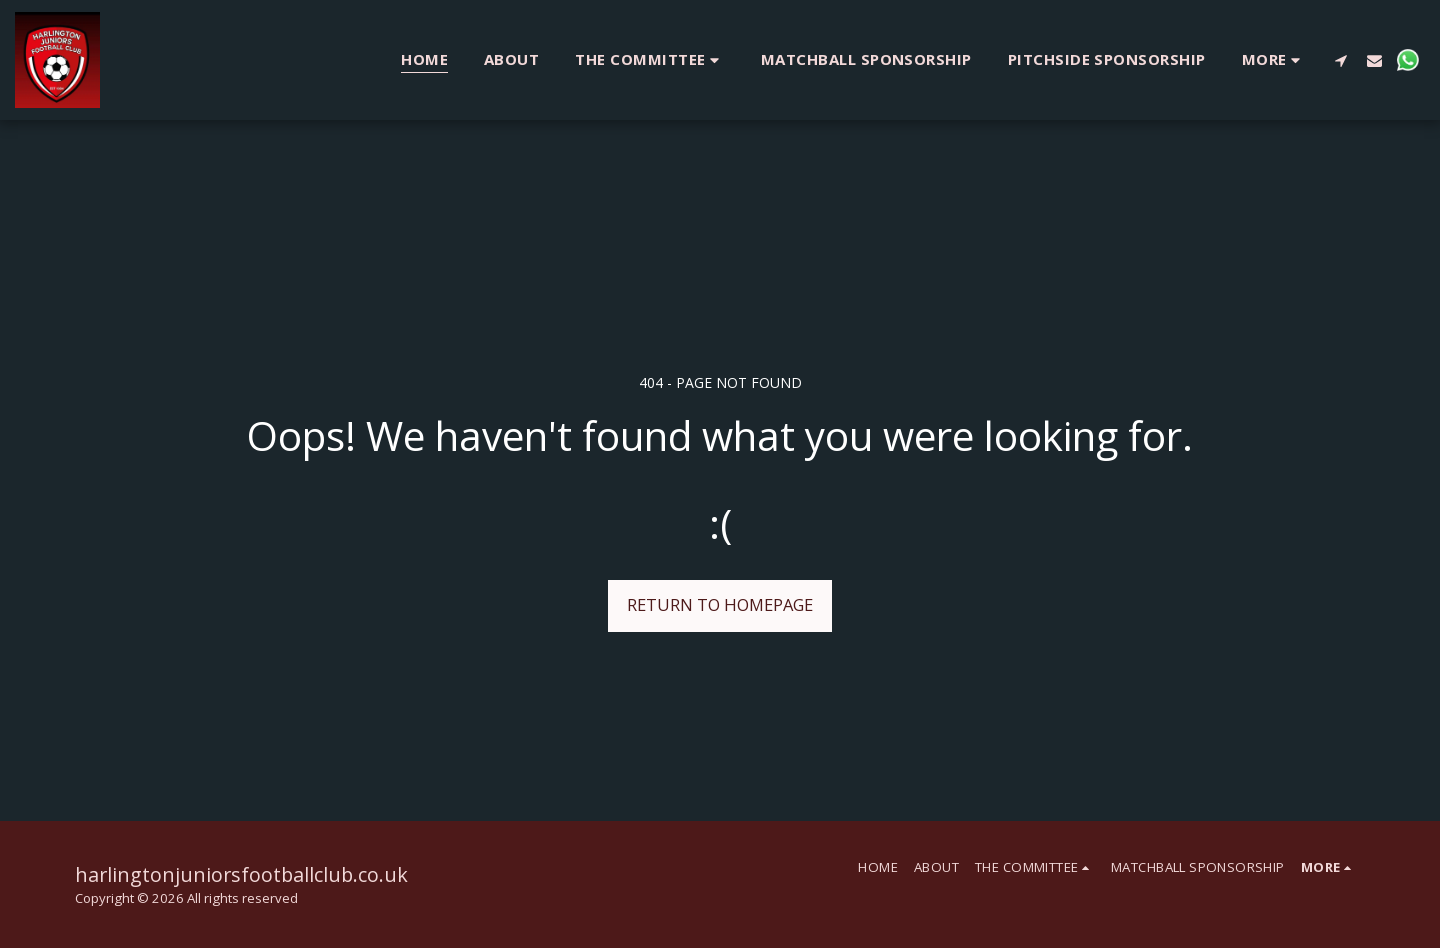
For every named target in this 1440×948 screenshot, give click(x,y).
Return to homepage (720, 604)
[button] (650, 59)
